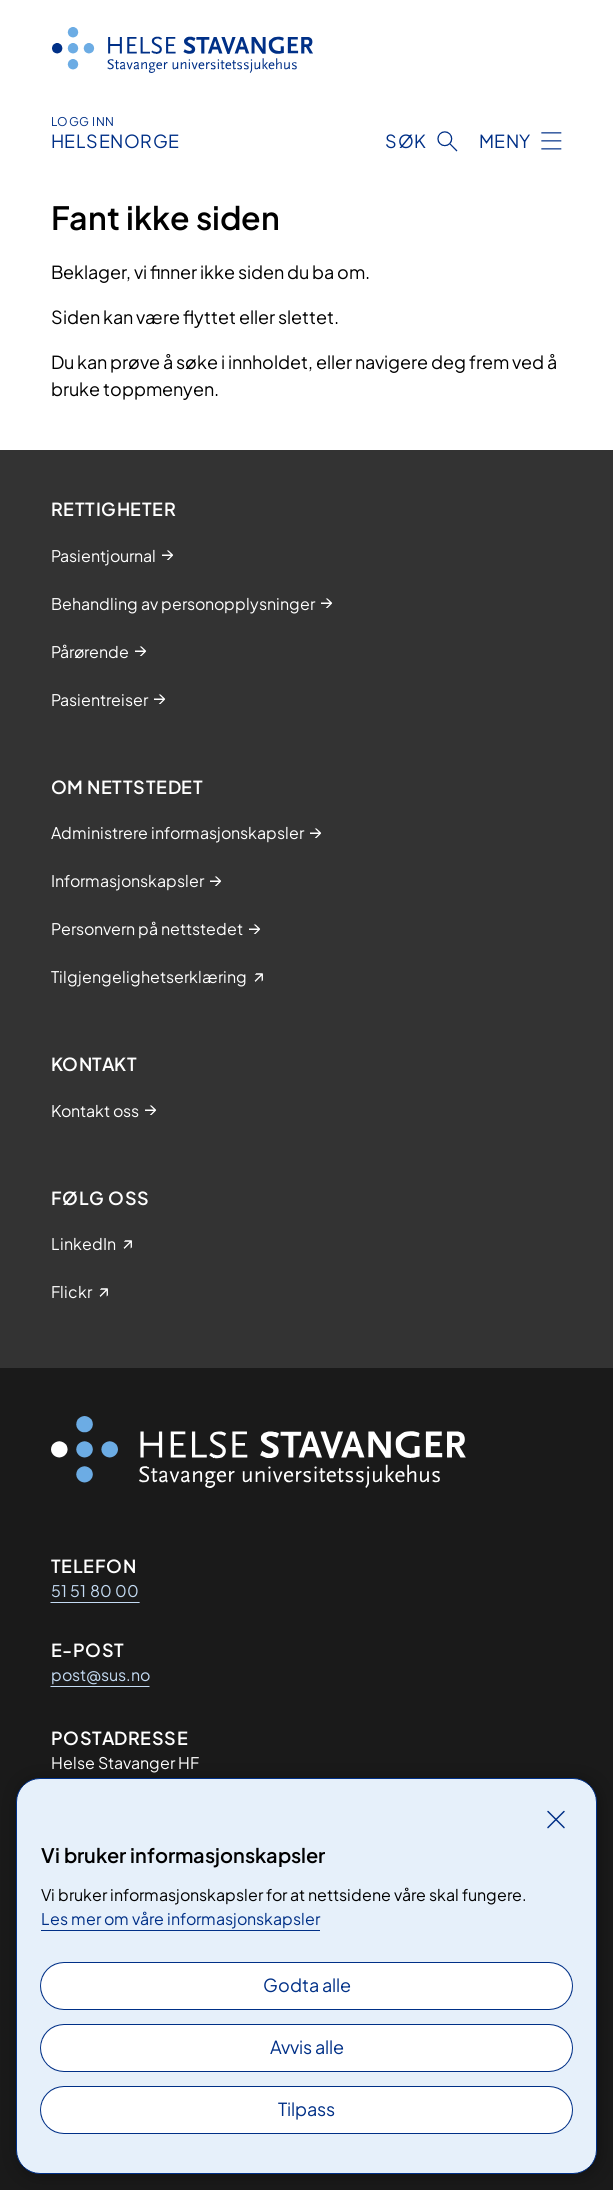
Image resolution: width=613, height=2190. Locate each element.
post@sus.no (100, 1674)
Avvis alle (307, 2046)
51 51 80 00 (95, 1590)
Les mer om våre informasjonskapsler (180, 1918)
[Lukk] (556, 1819)
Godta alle (307, 1984)
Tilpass (306, 2108)
